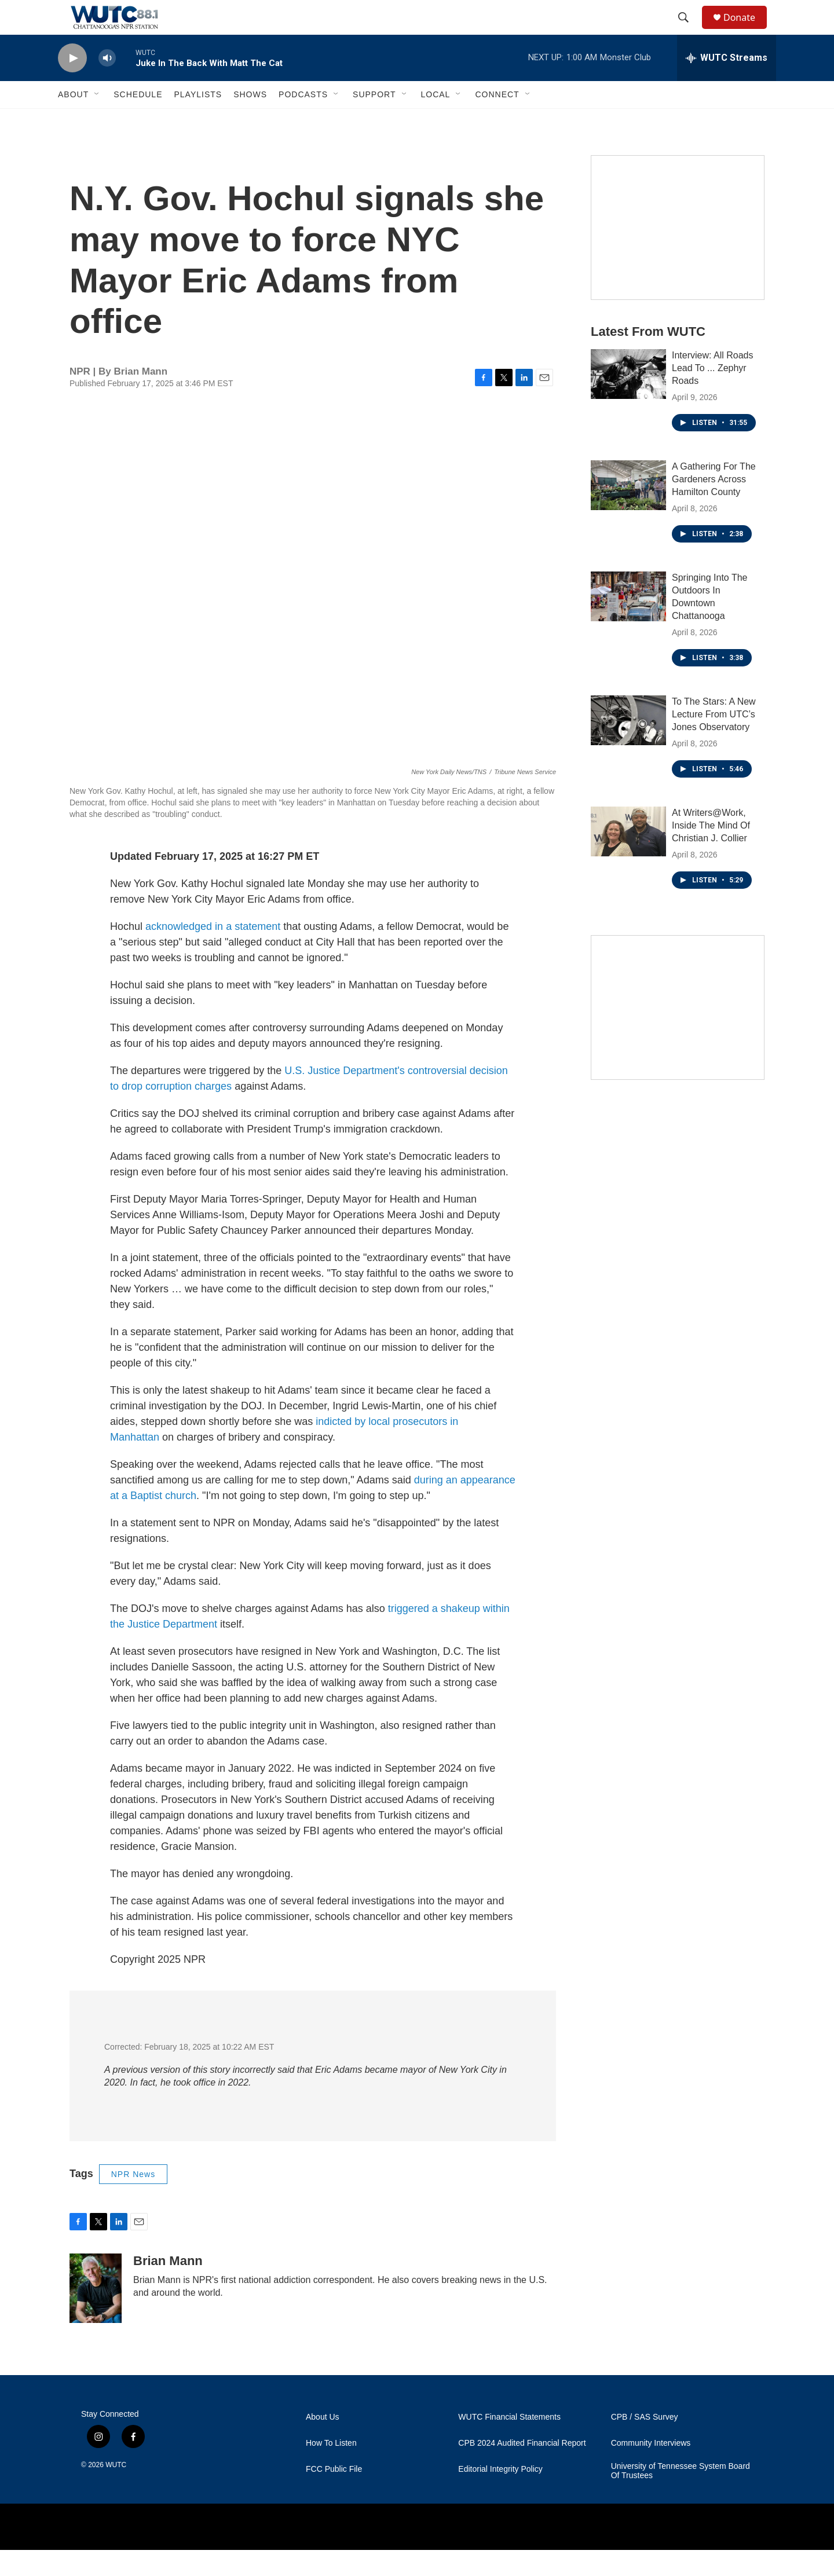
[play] (72, 84)
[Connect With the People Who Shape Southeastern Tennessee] (677, 1033)
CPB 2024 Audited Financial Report (522, 2469)
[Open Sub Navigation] (97, 120)
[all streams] (726, 84)
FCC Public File (334, 2495)
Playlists (198, 120)
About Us (322, 2443)
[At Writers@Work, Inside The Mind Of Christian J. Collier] (628, 857)
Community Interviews (651, 2469)
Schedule (138, 120)
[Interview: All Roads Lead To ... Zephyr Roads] (628, 400)
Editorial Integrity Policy (500, 2495)
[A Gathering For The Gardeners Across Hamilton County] (628, 511)
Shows (250, 120)
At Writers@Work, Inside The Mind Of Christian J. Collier (711, 851)
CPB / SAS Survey (644, 2443)
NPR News (133, 2200)
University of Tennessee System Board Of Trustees (680, 2497)
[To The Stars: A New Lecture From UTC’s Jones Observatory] (628, 746)
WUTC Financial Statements (509, 2443)
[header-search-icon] (689, 30)
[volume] (107, 84)
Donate (747, 30)
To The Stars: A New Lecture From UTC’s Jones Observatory (714, 740)
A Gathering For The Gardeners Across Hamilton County (714, 505)
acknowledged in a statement (212, 952)
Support (374, 120)
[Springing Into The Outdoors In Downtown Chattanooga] (628, 622)
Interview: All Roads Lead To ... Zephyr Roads (712, 394)
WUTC (115, 2491)
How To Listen (331, 2469)
